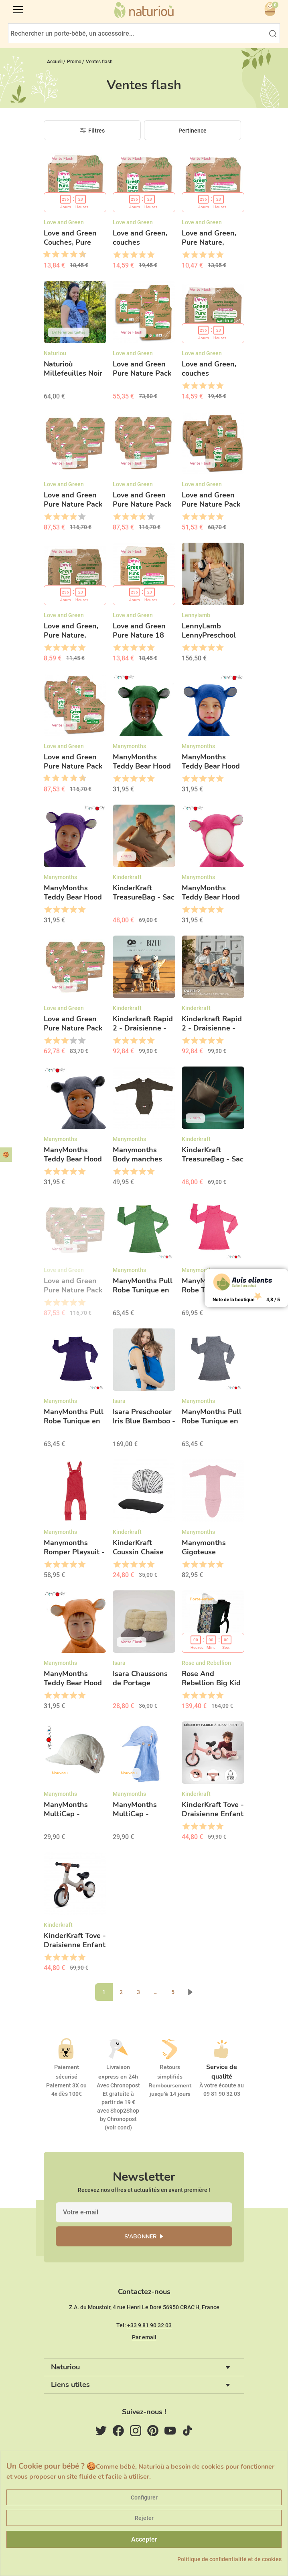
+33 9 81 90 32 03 (149, 2325)
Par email (144, 2337)
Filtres (96, 130)
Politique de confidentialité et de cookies (229, 2559)
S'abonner (140, 2236)
